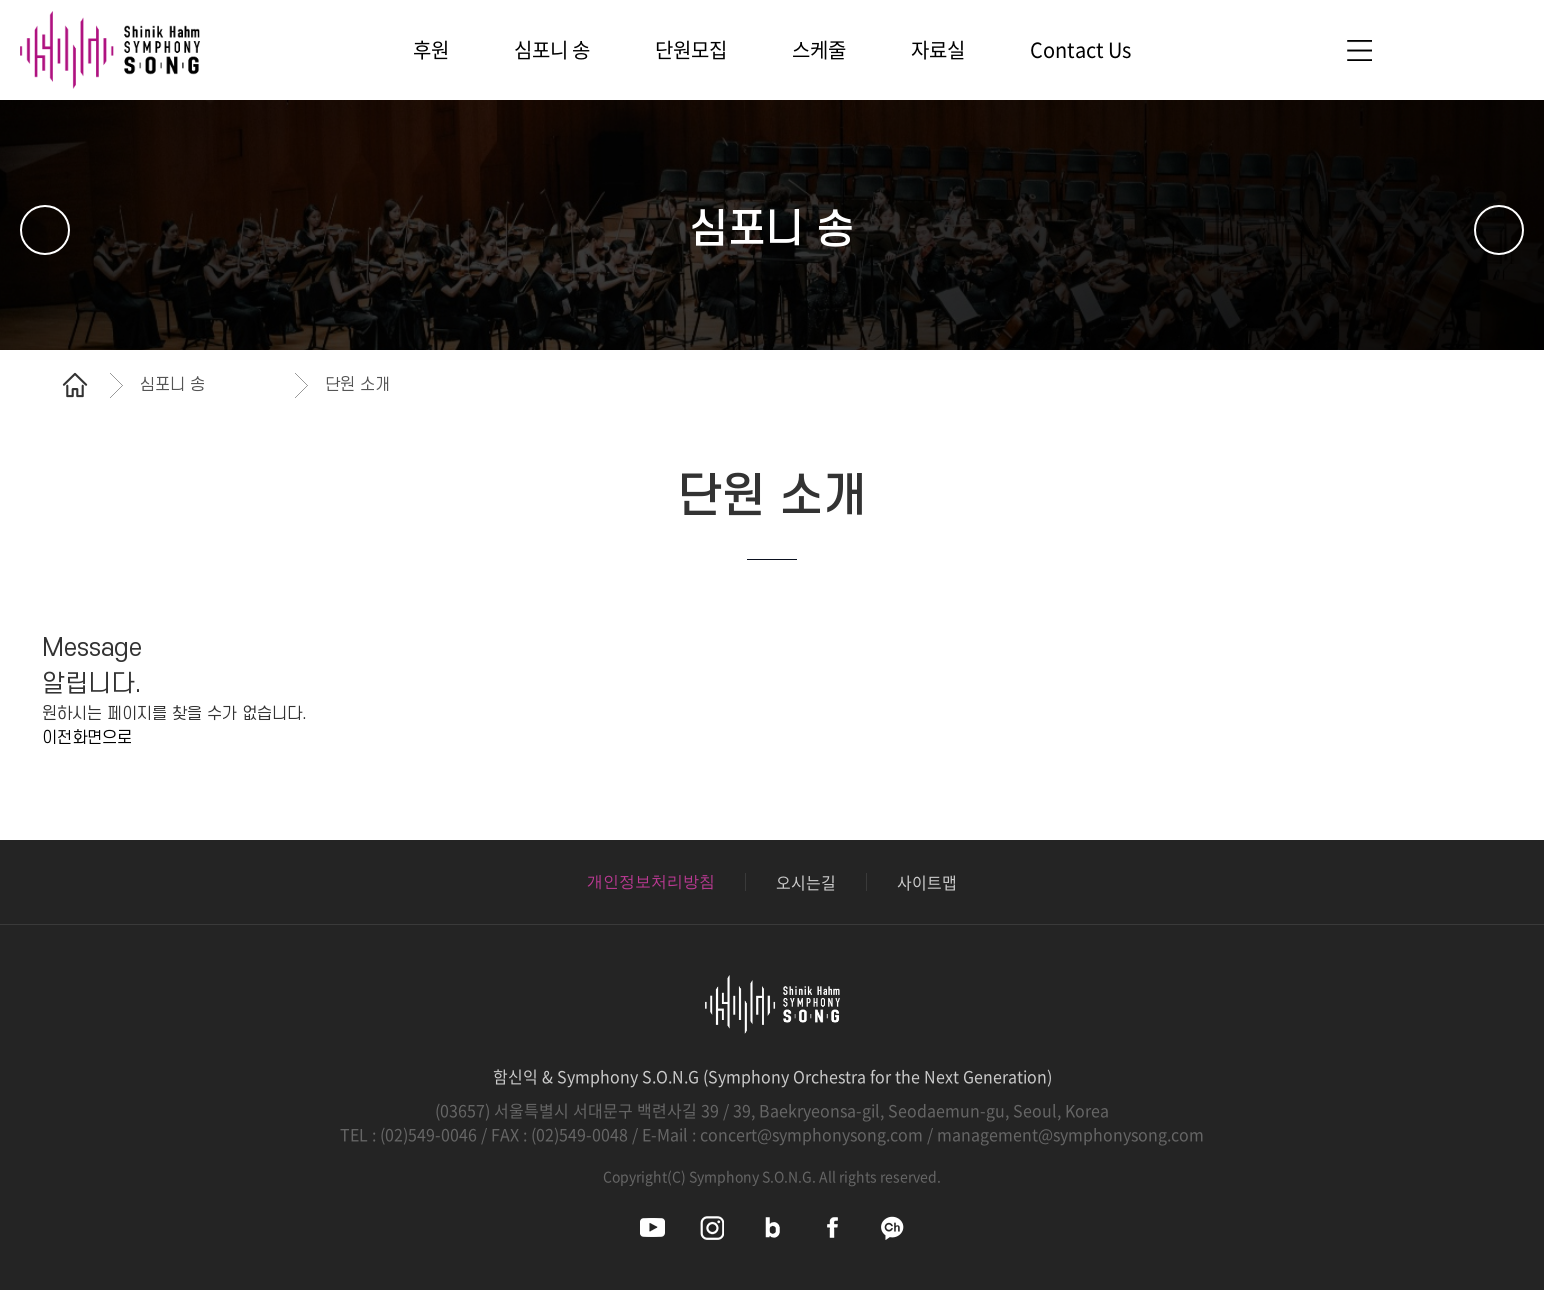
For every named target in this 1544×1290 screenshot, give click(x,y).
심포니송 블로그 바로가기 (772, 1227)
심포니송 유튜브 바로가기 (652, 1227)
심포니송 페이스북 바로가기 (832, 1227)
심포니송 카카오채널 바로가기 (892, 1227)
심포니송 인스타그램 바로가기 (712, 1227)
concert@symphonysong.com (811, 1134)
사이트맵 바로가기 (1359, 50)
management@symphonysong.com (1070, 1134)
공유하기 (1489, 385)
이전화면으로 (87, 738)
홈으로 (75, 385)
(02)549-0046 (428, 1134)
